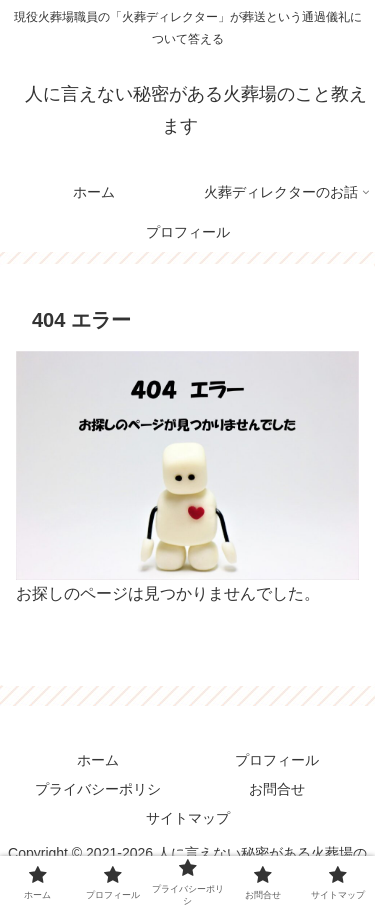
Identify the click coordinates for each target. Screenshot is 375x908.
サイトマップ (188, 818)
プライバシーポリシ (98, 789)
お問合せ (277, 789)
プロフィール (277, 760)
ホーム (98, 760)
